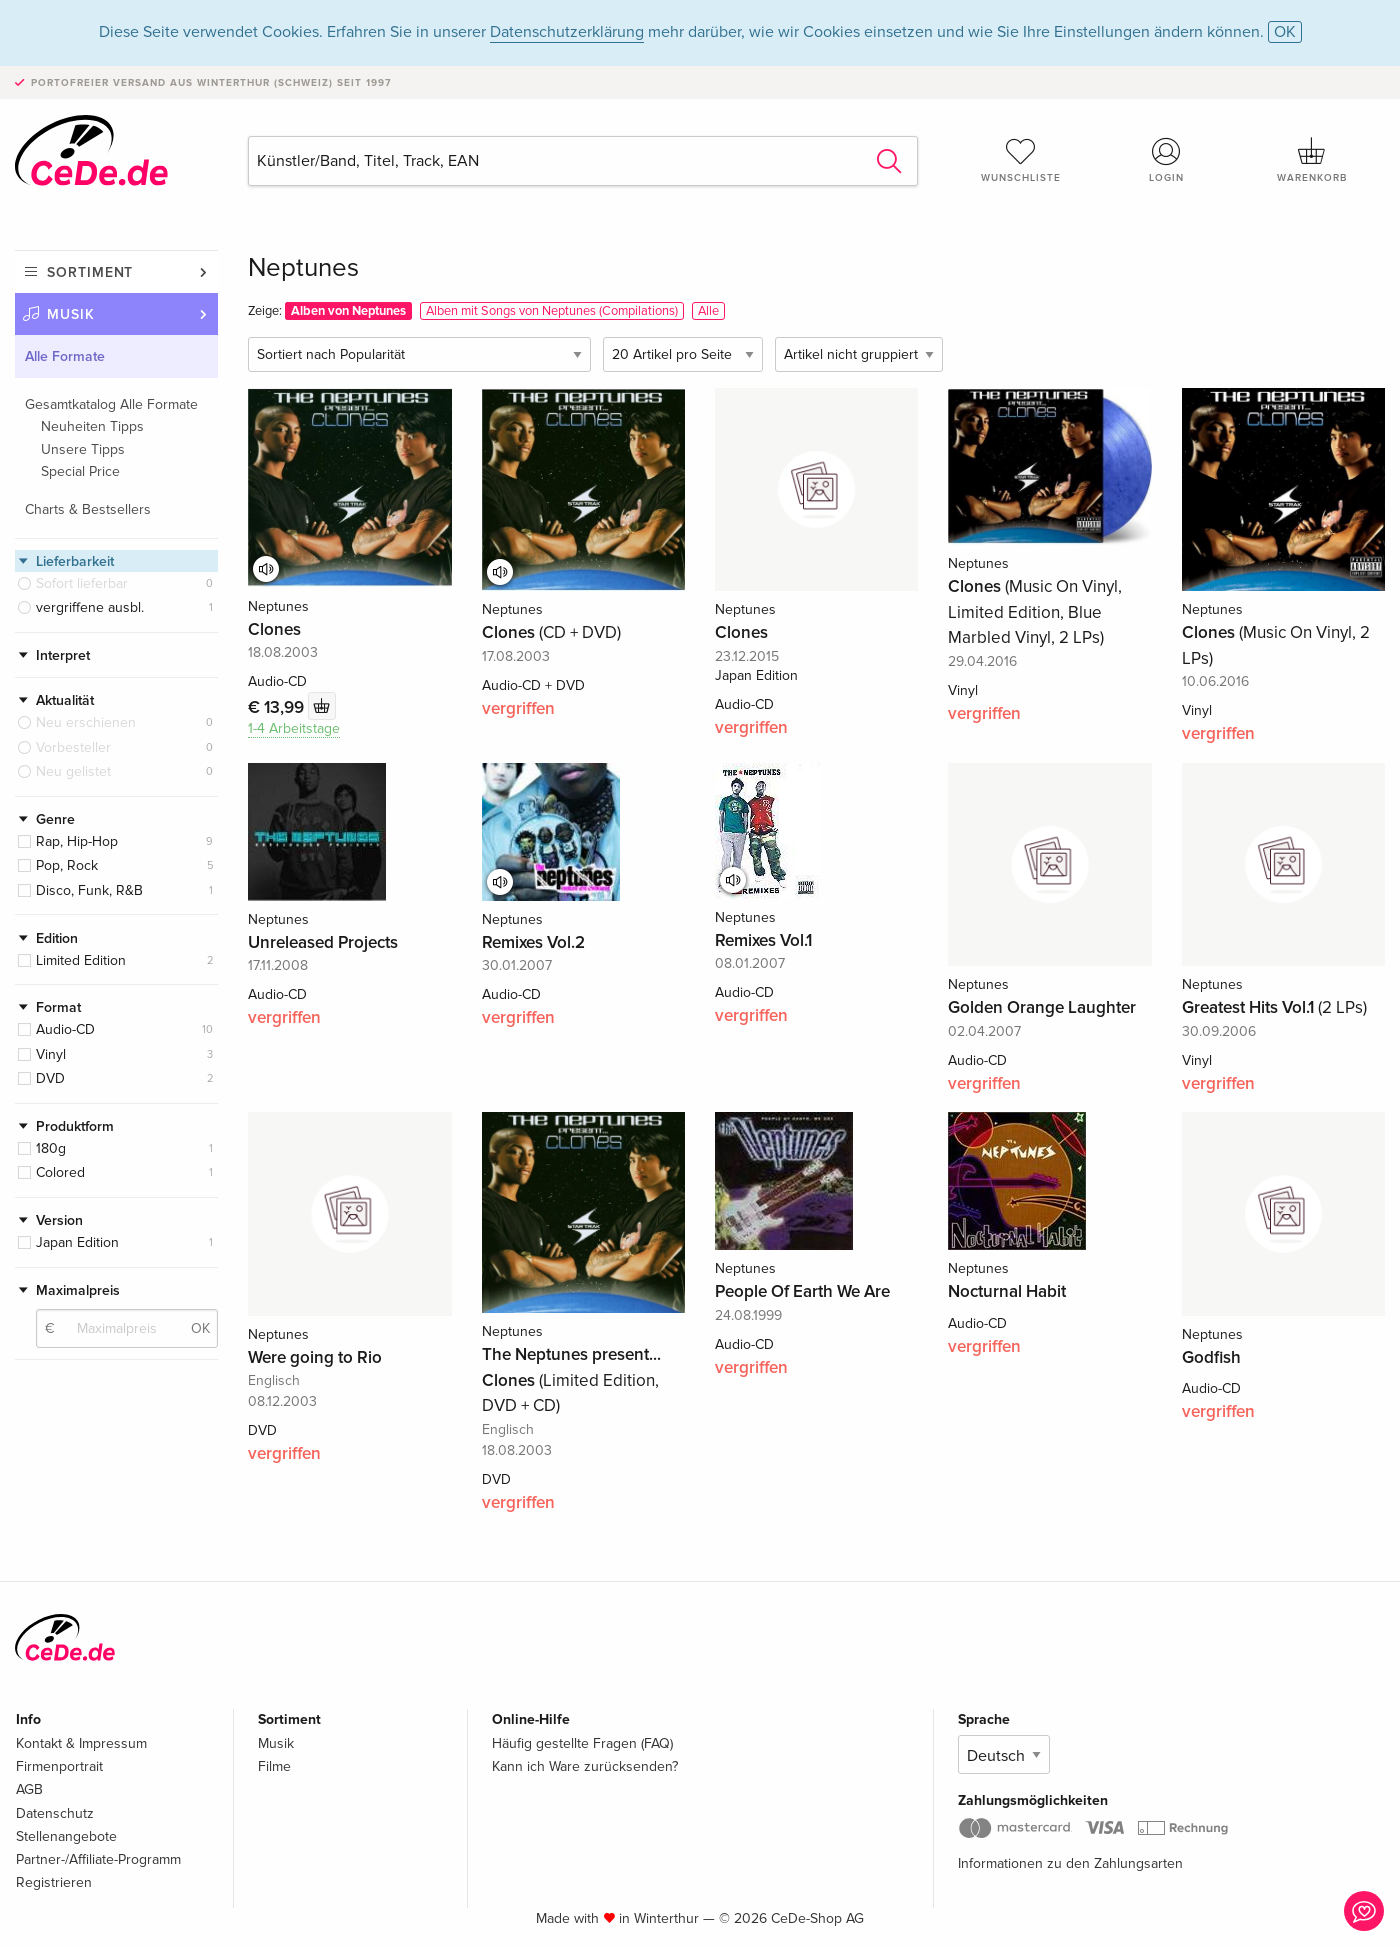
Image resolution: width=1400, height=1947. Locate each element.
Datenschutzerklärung (567, 32)
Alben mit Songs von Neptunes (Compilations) (552, 311)
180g (51, 1148)
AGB (29, 1789)
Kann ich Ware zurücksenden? (585, 1766)
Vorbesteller (73, 747)
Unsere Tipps (83, 449)
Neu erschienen (86, 722)
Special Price (80, 471)
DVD (50, 1078)
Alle (708, 311)
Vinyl (51, 1054)
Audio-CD (65, 1029)
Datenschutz (55, 1813)
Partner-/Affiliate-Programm (98, 1859)
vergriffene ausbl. (90, 607)
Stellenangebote (66, 1836)
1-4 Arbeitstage (294, 728)
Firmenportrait (59, 1766)
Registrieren (54, 1882)
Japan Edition (77, 1242)
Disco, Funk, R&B (89, 890)
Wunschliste (1021, 160)
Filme (274, 1766)
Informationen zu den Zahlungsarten (1070, 1863)
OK (1285, 32)
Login (1167, 160)
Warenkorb (1312, 160)
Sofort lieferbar (82, 583)
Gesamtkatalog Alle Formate (111, 404)
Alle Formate (65, 356)
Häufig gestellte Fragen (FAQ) (582, 1743)
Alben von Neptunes (348, 311)
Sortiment (90, 272)
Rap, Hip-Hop (77, 841)
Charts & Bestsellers (88, 509)
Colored (60, 1172)
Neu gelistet (73, 771)
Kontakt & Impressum (81, 1743)
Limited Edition (81, 960)
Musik (71, 314)
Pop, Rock (67, 865)
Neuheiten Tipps (92, 426)
